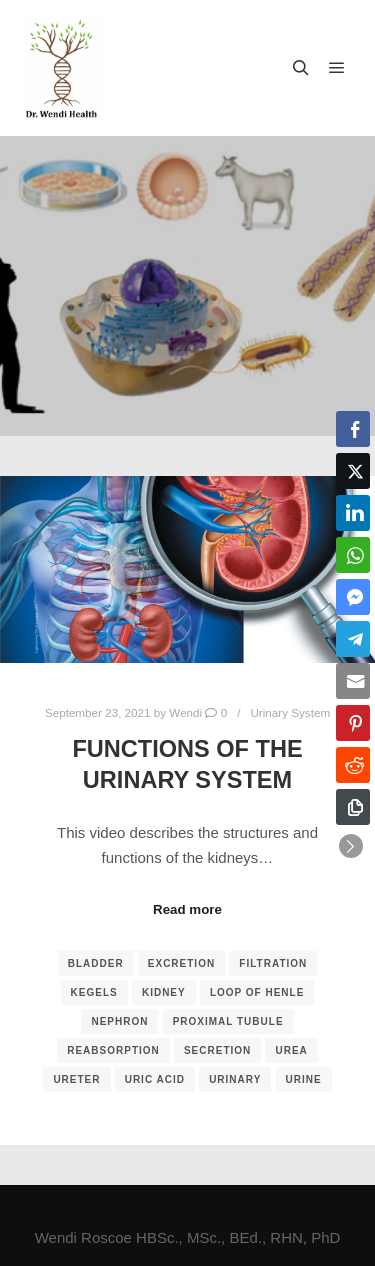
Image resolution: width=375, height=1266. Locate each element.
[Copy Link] (353, 807)
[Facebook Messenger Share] (353, 597)
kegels (94, 992)
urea (291, 1050)
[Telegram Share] (353, 639)
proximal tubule (228, 1021)
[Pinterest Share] (353, 723)
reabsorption (113, 1050)
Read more (187, 909)
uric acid (155, 1079)
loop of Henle (257, 992)
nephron (119, 1021)
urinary (235, 1079)
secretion (217, 1050)
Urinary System (290, 712)
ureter (76, 1079)
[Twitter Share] (353, 471)
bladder (96, 963)
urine (304, 1079)
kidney (164, 992)
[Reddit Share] (353, 765)
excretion (181, 963)
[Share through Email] (353, 681)
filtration (273, 963)
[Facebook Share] (353, 429)
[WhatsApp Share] (353, 555)
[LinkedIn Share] (353, 513)
